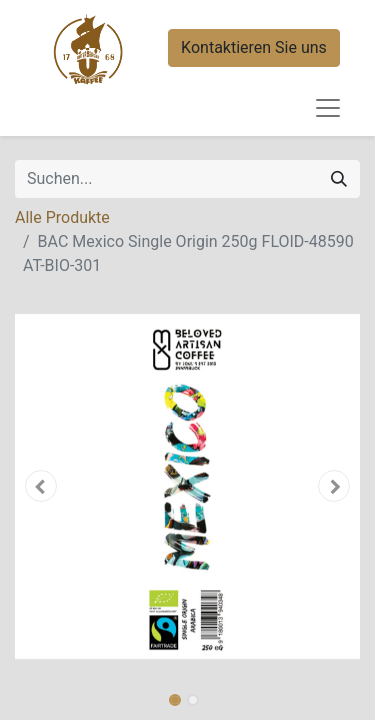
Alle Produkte (62, 217)
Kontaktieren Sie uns (254, 47)
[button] (41, 486)
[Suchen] (339, 179)
